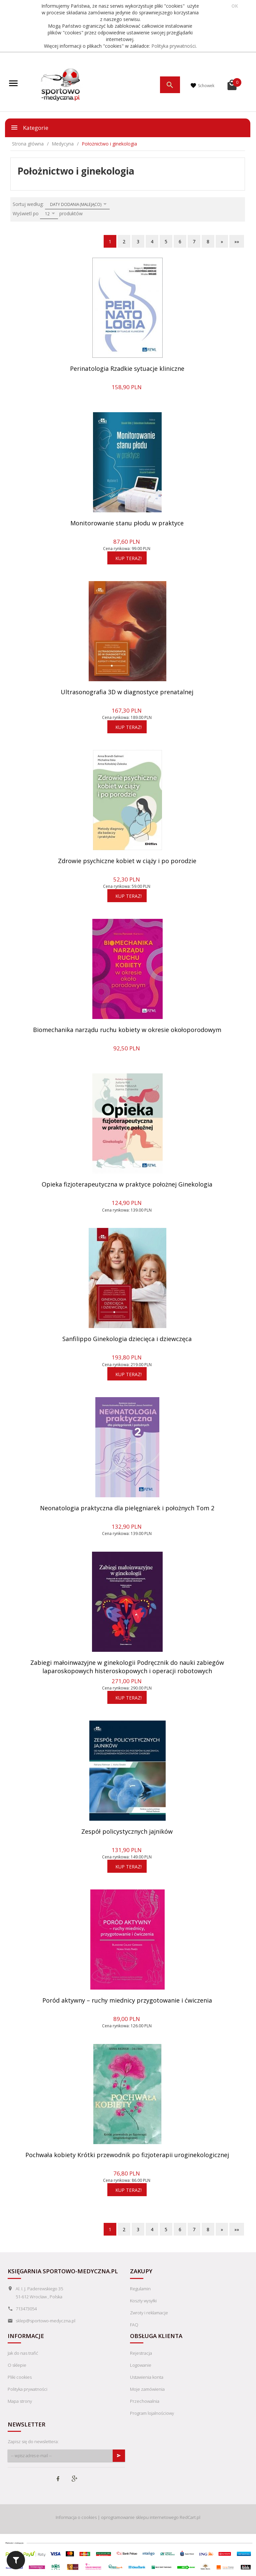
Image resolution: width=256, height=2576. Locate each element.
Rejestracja (141, 2353)
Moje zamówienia (147, 2389)
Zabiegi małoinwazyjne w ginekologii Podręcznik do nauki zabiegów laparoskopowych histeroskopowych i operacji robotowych (127, 1666)
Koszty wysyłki (143, 2301)
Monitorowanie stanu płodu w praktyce (127, 523)
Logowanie (140, 2365)
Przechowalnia (144, 2401)
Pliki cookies (20, 2377)
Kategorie (29, 127)
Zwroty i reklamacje (149, 2313)
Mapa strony (20, 2401)
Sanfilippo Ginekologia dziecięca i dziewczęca (127, 1339)
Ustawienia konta (146, 2377)
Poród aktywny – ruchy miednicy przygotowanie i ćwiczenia (127, 2000)
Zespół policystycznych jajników (127, 1831)
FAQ (134, 2325)
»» (236, 241)
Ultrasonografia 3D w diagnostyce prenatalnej (127, 692)
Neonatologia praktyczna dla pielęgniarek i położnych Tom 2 (127, 1508)
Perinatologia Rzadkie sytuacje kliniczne (127, 368)
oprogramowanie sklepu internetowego (140, 2517)
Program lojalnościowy (152, 2413)
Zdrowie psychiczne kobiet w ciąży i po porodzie (127, 861)
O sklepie (17, 2365)
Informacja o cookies (76, 2517)
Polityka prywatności (173, 46)
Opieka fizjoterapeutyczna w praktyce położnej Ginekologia (127, 1184)
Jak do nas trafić (23, 2353)
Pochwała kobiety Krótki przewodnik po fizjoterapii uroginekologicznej (127, 2155)
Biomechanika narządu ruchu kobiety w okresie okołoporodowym (127, 1030)
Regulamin (140, 2289)
